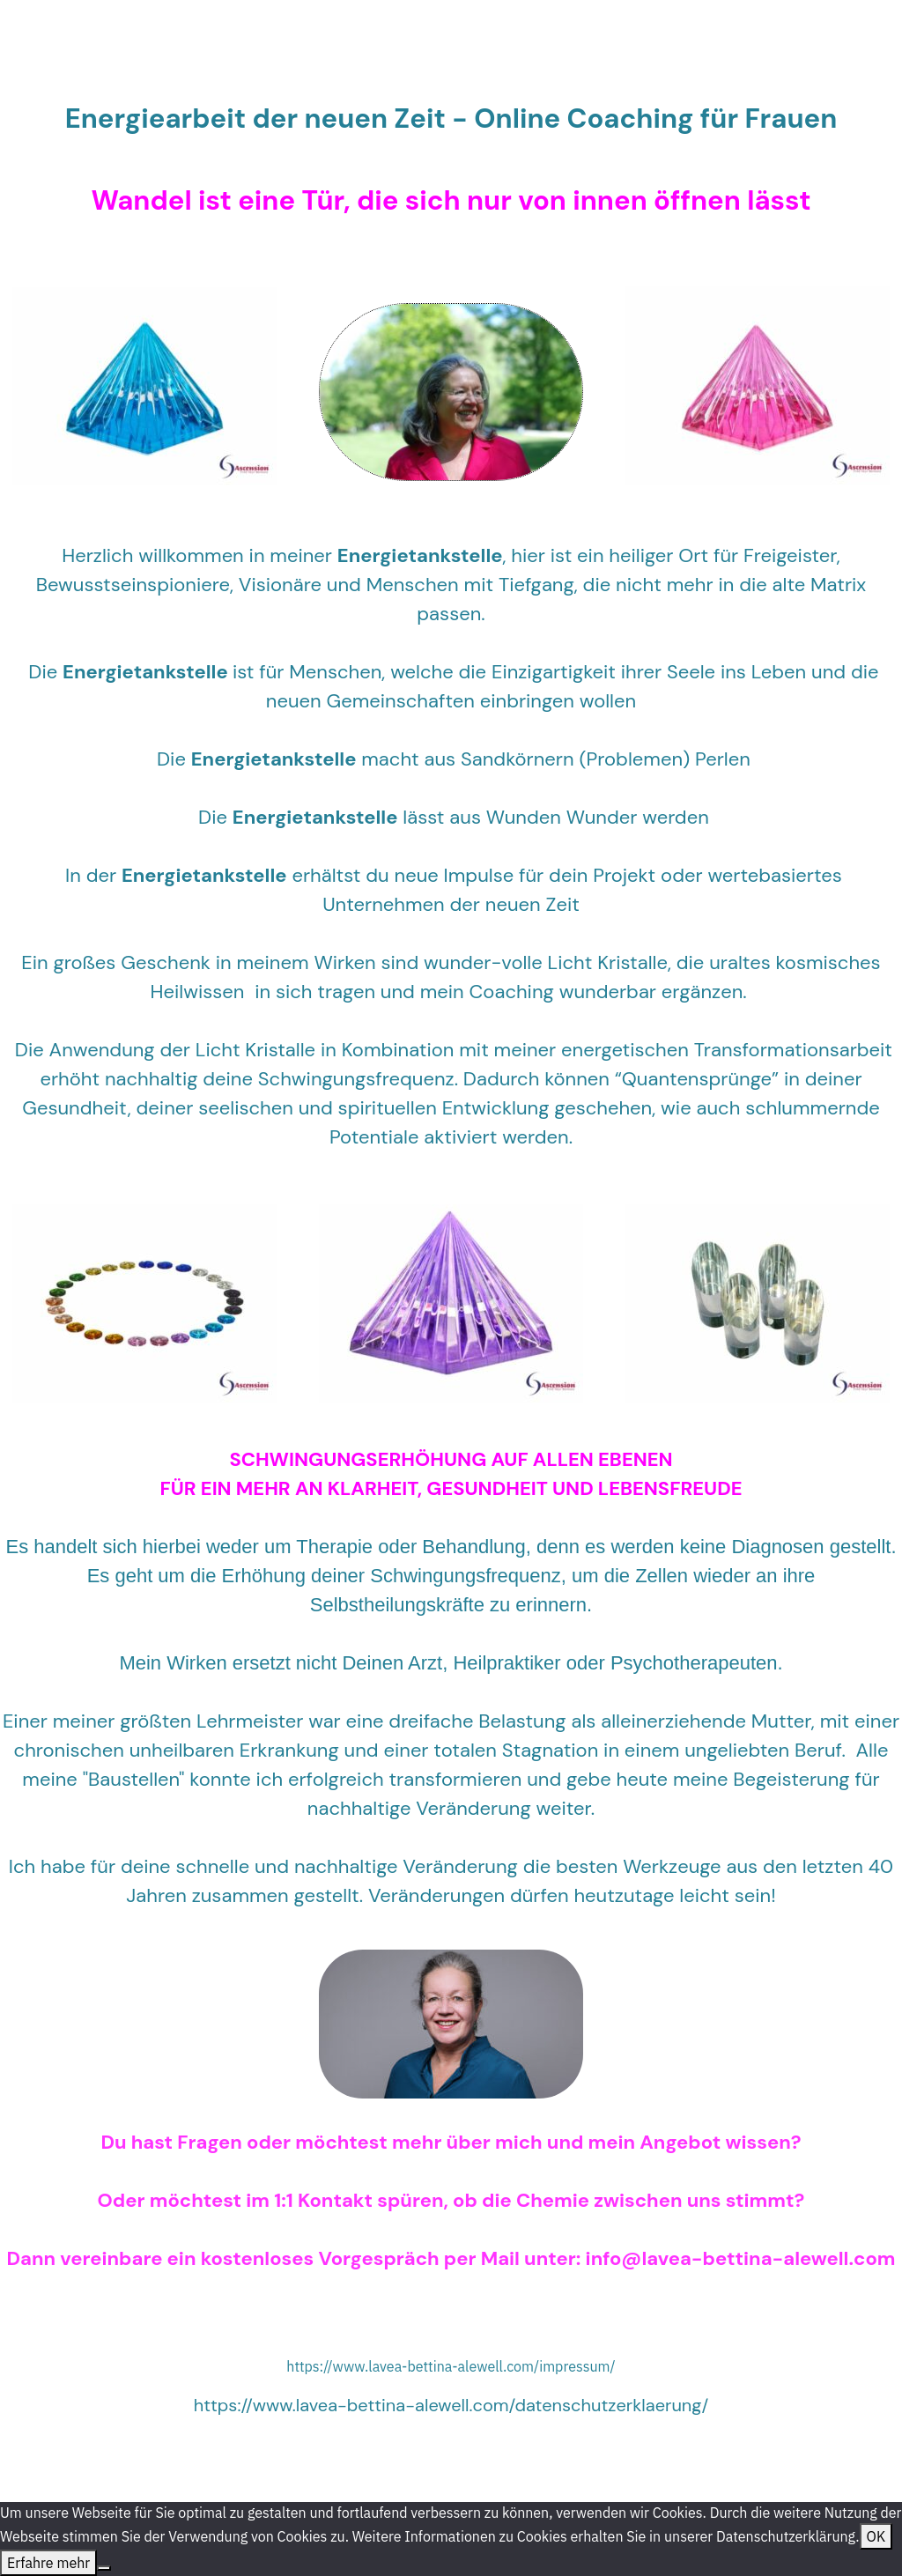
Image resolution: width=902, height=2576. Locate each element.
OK (876, 2536)
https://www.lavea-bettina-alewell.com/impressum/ (450, 2366)
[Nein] (104, 2568)
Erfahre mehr (48, 2563)
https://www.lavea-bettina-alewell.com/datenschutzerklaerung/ (451, 2405)
